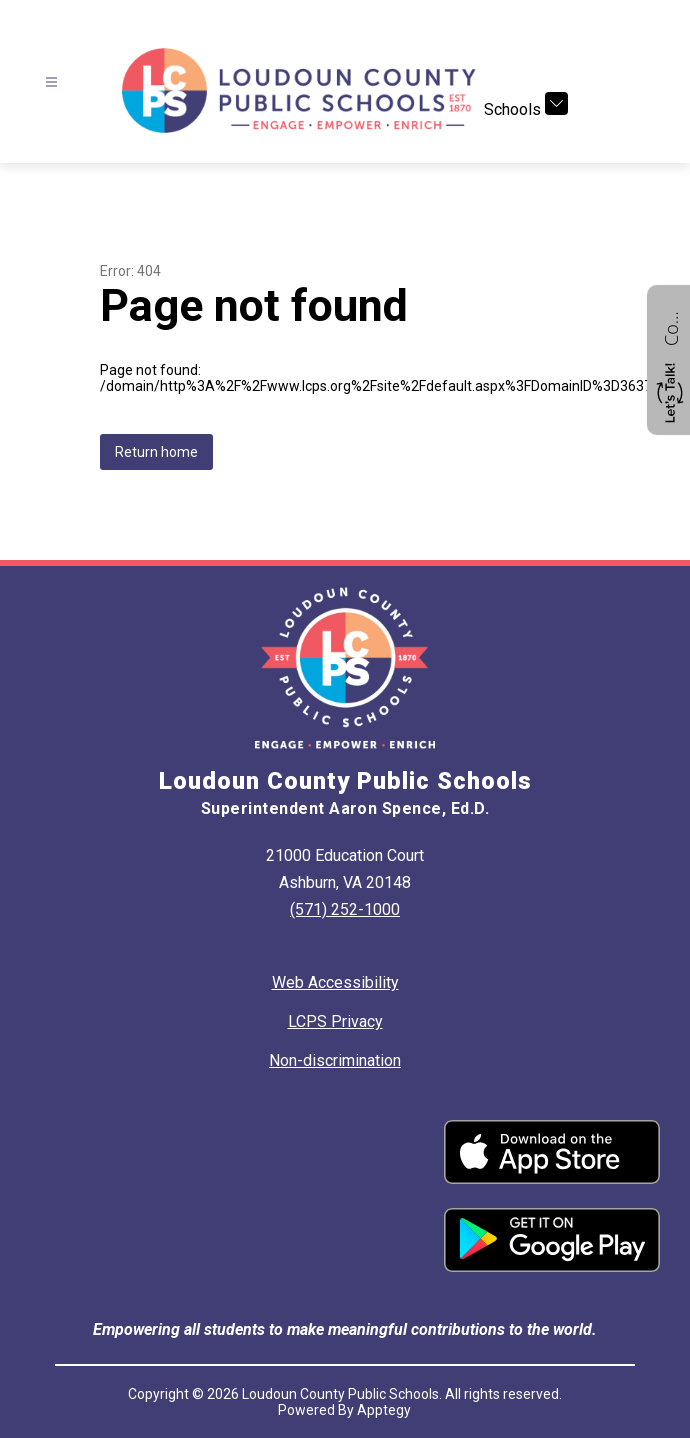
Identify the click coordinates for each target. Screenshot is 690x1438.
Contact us (671, 326)
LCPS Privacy (335, 1021)
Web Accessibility (335, 982)
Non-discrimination (335, 1060)
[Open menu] (51, 82)
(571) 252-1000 (345, 909)
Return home (156, 452)
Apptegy (384, 1410)
